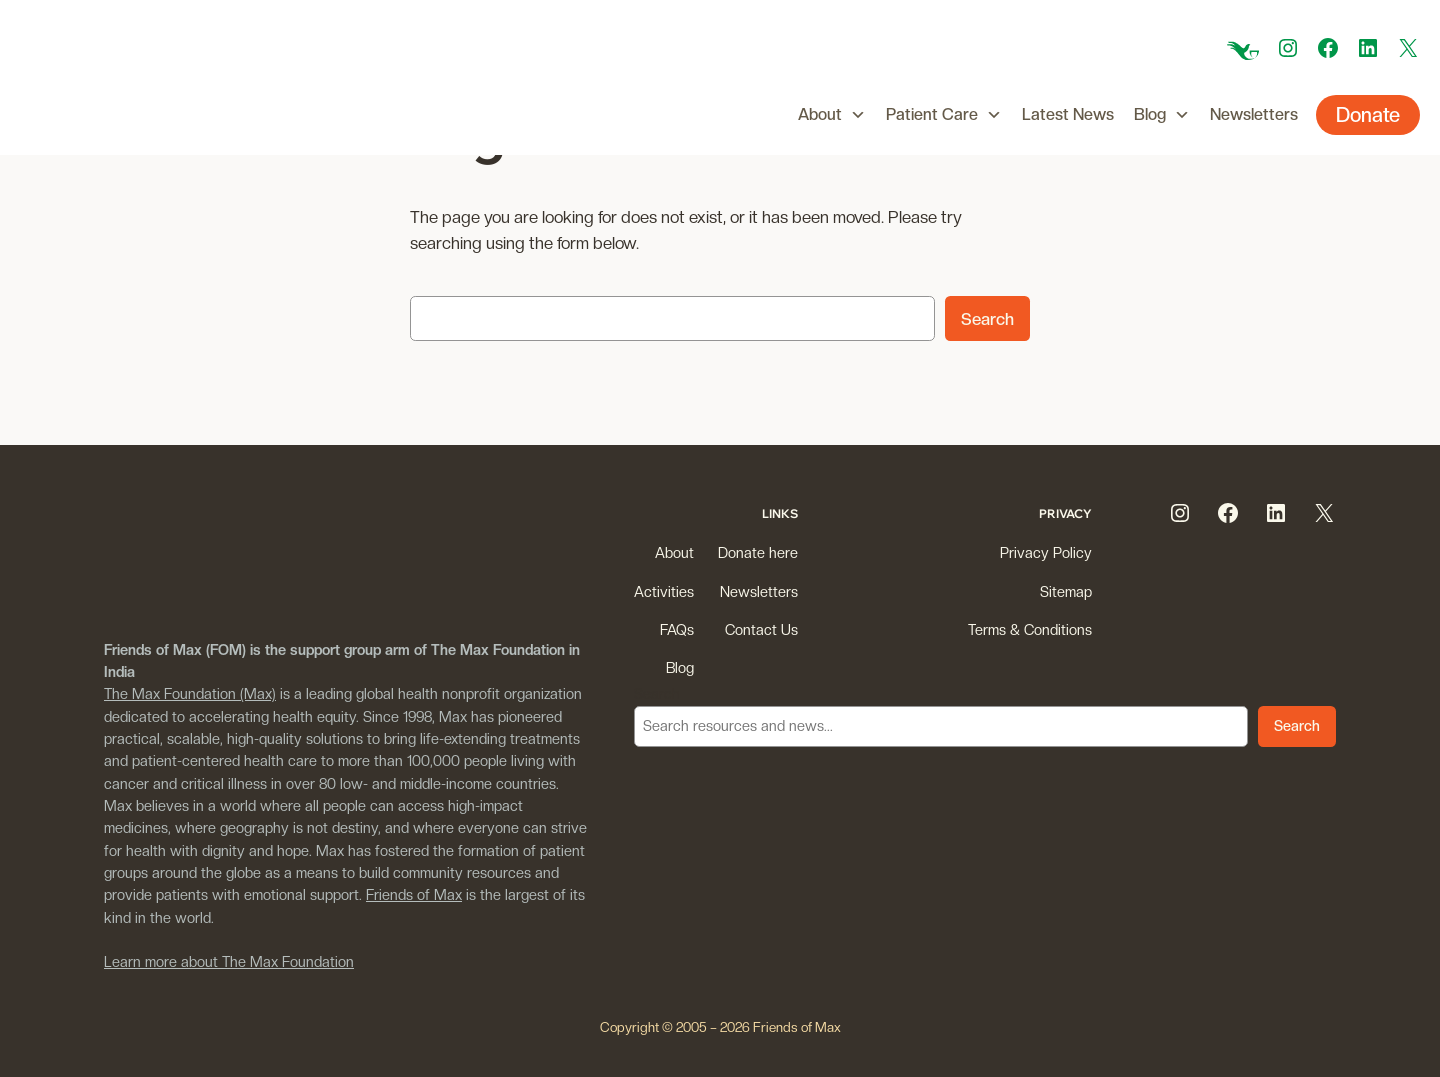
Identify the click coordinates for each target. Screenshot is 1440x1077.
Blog (1162, 115)
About (832, 115)
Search (987, 319)
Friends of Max (414, 894)
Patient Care (944, 115)
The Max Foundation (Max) (190, 693)
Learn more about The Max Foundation (229, 961)
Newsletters (1254, 114)
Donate (1368, 115)
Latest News (1068, 114)
